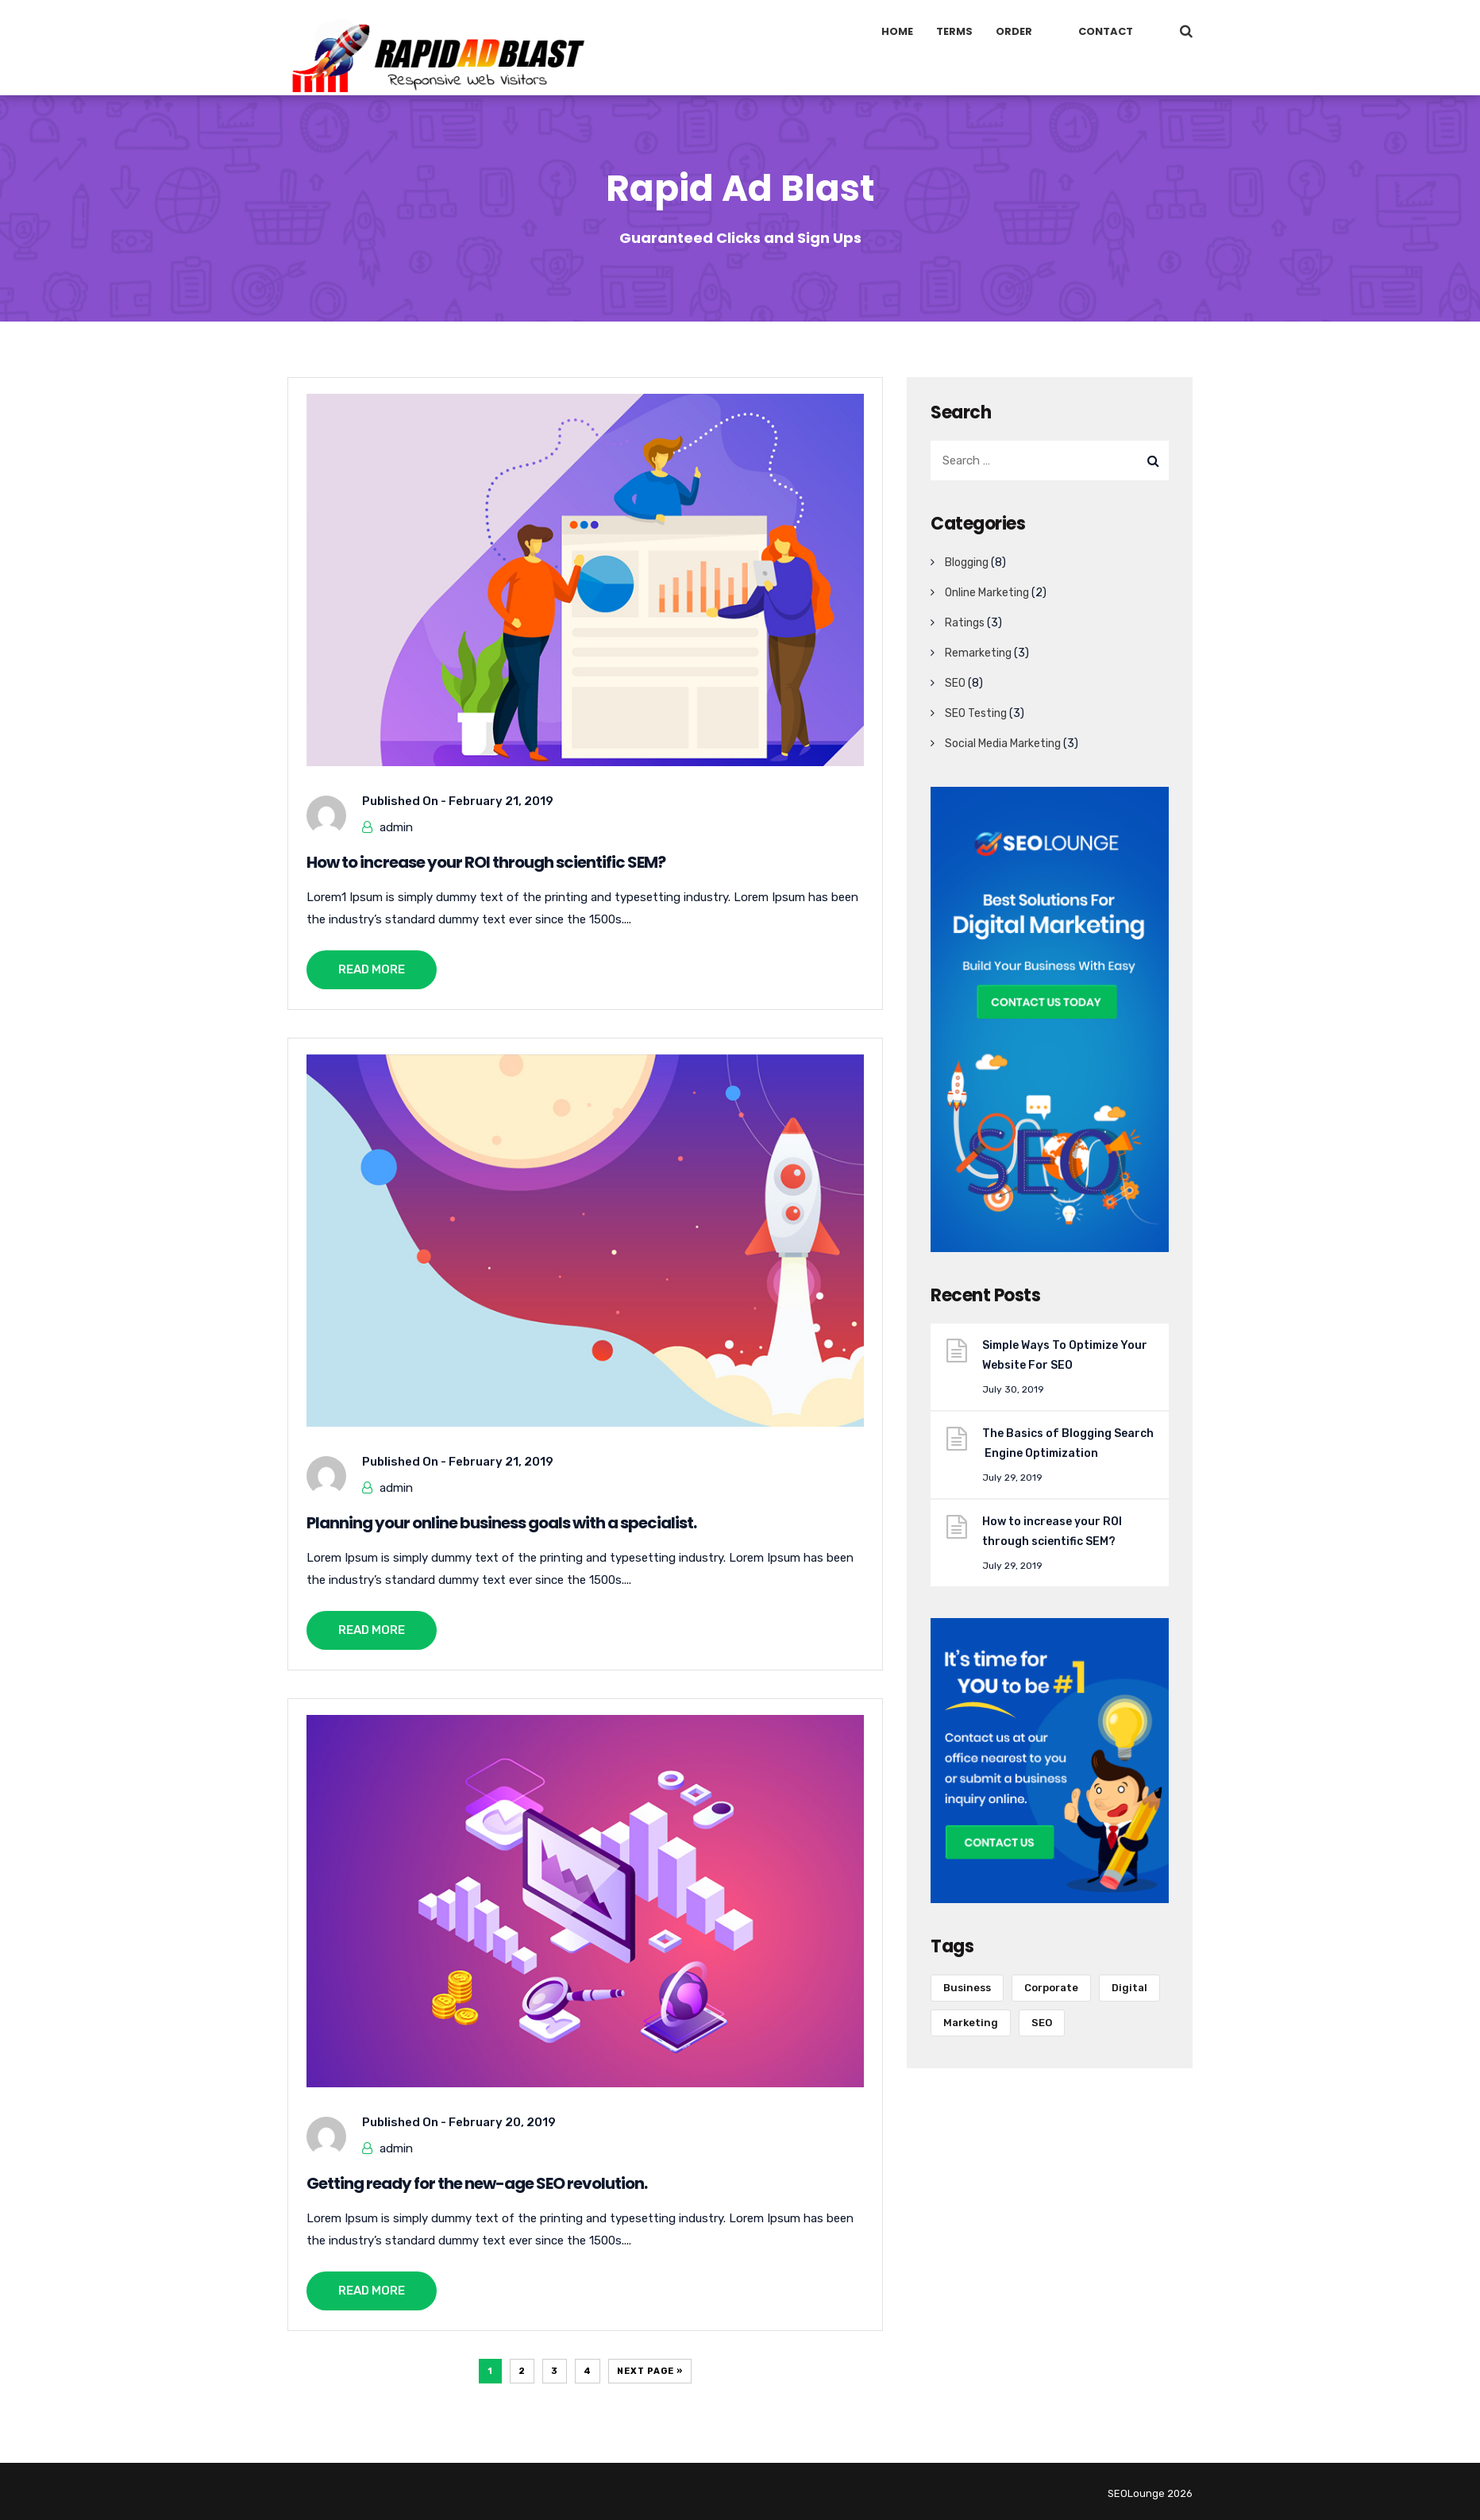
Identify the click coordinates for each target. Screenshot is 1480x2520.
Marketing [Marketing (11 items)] (970, 2023)
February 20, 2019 (502, 2122)
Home (897, 31)
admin (396, 827)
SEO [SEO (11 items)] (1041, 2023)
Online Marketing (987, 592)
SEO (955, 683)
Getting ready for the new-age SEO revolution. (476, 2183)
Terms (954, 31)
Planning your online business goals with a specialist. (501, 1523)
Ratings (965, 623)
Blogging (967, 562)
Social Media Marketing (1003, 743)
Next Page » (650, 2371)
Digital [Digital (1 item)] (1129, 1988)
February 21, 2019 (501, 801)
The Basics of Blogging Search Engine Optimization (1068, 1443)
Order (1014, 31)
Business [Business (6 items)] (967, 1988)
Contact (1105, 31)
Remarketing (978, 653)
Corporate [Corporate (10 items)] (1051, 1988)
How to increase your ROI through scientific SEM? (485, 862)
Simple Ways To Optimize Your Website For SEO (1066, 1355)
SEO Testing (976, 713)
